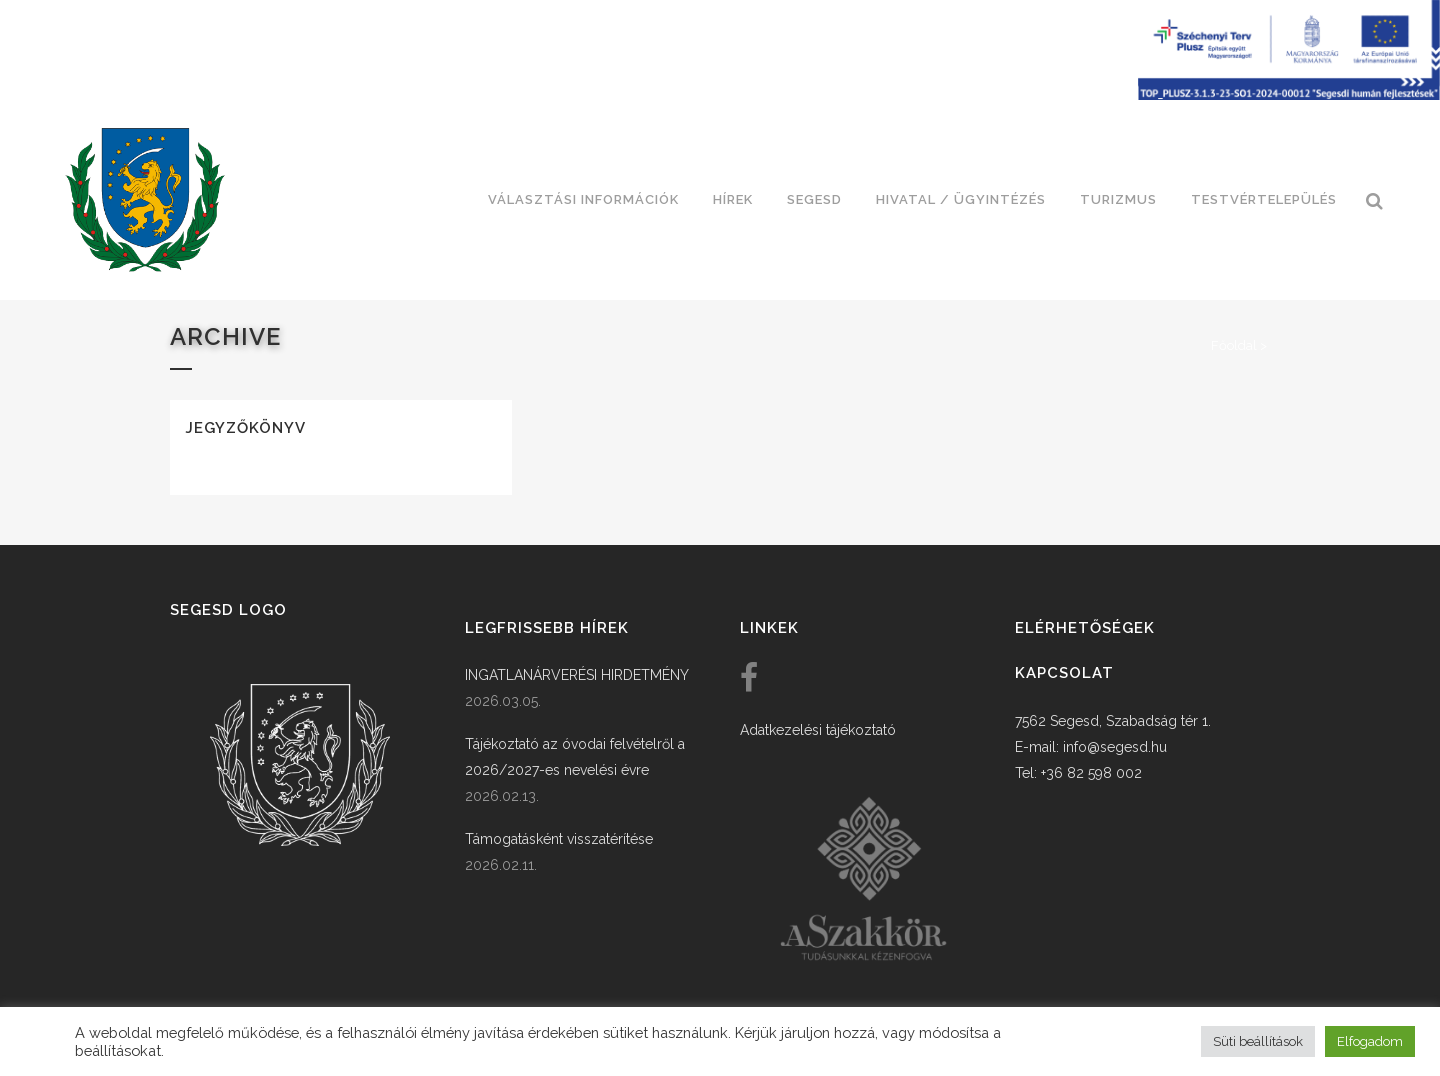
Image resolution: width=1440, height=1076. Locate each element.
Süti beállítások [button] (1258, 1041)
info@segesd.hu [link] (1115, 747)
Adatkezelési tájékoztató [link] (818, 730)
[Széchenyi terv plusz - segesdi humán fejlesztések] (1289, 95)
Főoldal (1234, 345)
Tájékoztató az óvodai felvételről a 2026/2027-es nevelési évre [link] (575, 757)
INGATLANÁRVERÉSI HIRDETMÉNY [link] (577, 675)
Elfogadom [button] (1370, 1041)
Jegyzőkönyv (245, 428)
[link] (145, 200)
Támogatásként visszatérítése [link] (559, 839)
